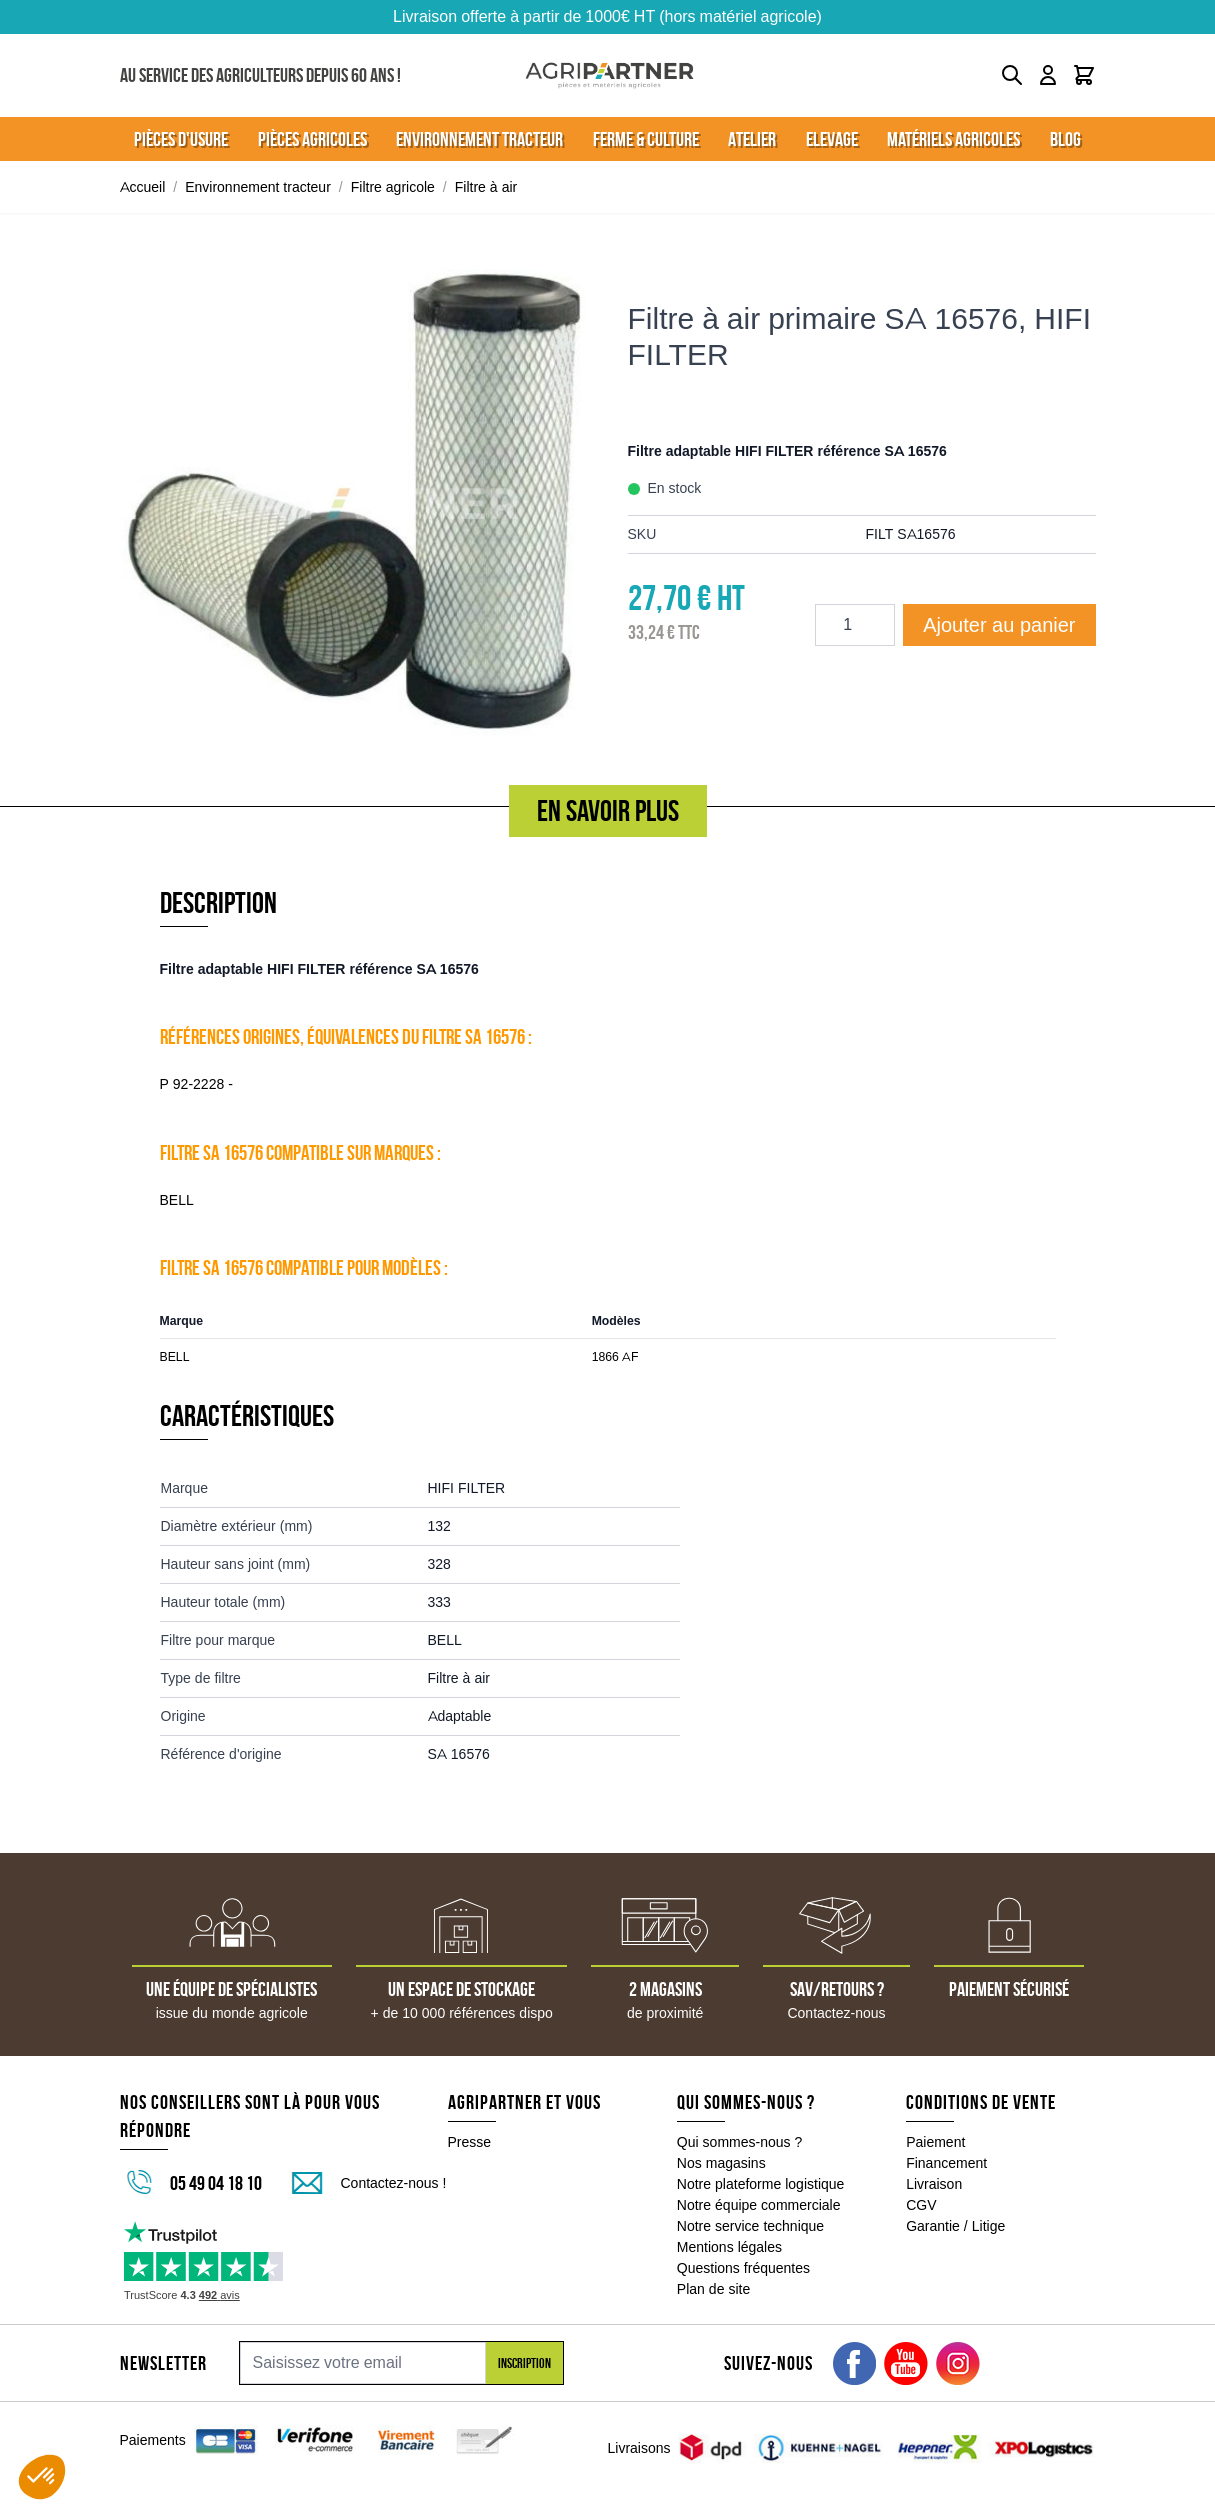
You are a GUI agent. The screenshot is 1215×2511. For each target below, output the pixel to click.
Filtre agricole (393, 187)
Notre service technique (750, 2226)
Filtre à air (486, 187)
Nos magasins (721, 2163)
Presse (470, 2142)
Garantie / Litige (955, 2226)
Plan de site (713, 2289)
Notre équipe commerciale (759, 2205)
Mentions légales (729, 2247)
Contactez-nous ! (394, 2183)
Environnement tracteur (258, 187)
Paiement (935, 2142)
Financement (946, 2163)
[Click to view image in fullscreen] (354, 503)
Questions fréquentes (743, 2268)
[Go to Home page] (609, 75)
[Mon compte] (1048, 75)
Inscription (524, 2363)
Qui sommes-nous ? (740, 2142)
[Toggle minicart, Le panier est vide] (1084, 75)
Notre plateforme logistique (761, 2184)
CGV (921, 2205)
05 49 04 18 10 (216, 2183)
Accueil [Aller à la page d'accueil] (143, 187)
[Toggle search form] (1012, 75)
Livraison (934, 2184)
